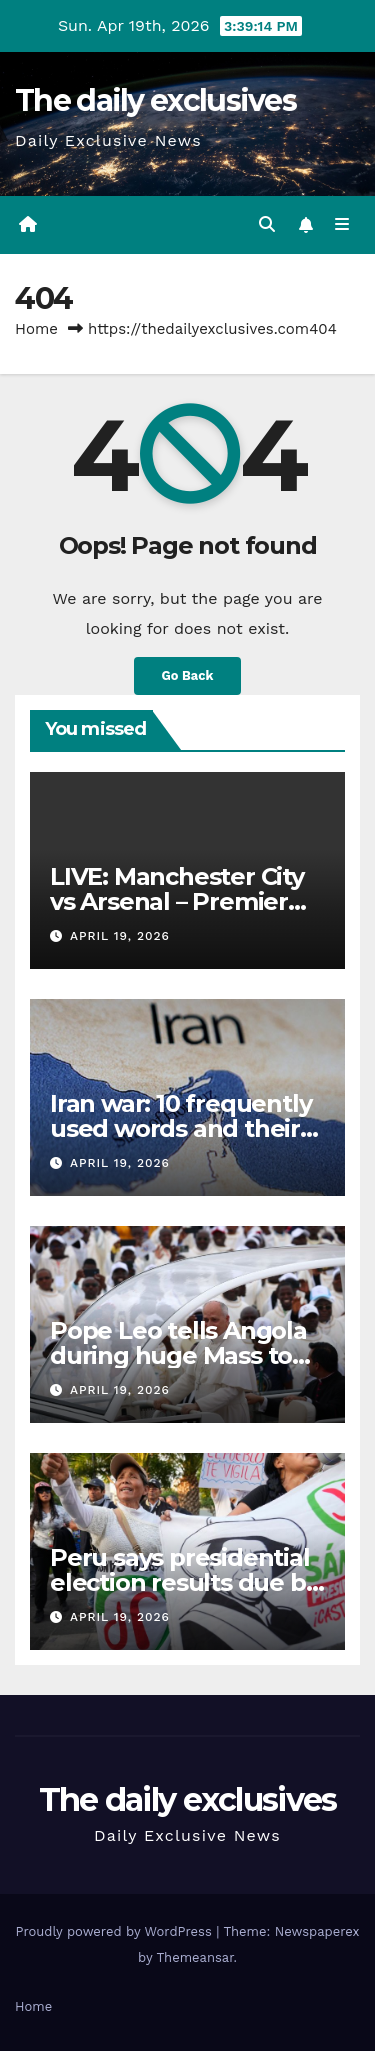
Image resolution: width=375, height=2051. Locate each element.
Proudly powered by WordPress (115, 1931)
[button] (267, 224)
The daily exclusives (155, 100)
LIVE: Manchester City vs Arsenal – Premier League (177, 901)
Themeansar (195, 1957)
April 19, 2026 (120, 936)
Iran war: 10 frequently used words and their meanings (180, 1128)
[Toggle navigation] (342, 225)
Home (36, 329)
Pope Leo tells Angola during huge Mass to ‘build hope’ (178, 1355)
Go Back (188, 675)
